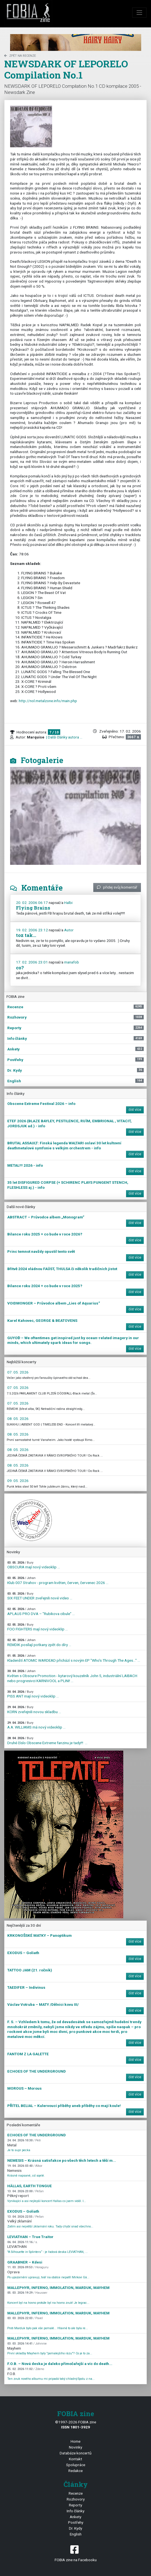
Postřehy (75, 2522)
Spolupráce (75, 2465)
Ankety (75, 2517)
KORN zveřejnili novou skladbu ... (34, 1709)
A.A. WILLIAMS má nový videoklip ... (36, 1725)
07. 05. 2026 (18, 1372)
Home (75, 2441)
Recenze (76, 2493)
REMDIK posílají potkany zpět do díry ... (39, 1642)
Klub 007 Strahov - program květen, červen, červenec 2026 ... (57, 1580)
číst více (135, 1110)
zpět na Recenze (20, 56)
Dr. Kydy (75, 2528)
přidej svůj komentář (117, 887)
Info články (75, 2511)
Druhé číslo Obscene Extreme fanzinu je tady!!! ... (47, 1740)
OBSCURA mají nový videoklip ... (33, 1565)
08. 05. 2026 (18, 1418)
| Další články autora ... (63, 737)
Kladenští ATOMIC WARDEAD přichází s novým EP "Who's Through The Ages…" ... (73, 1658)
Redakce (75, 2470)
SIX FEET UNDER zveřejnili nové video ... (39, 1596)
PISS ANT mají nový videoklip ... (33, 1694)
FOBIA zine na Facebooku (75, 2553)
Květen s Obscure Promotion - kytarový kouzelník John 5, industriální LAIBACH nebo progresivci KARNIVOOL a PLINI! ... (72, 1676)
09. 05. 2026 (18, 1480)
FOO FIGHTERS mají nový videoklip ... (37, 1627)
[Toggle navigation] (139, 13)
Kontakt (75, 2459)
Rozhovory (76, 2499)
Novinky (75, 2447)
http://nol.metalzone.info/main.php (48, 701)
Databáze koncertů (76, 2453)
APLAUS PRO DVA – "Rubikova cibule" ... (41, 1611)
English (76, 2534)
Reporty (75, 2505)
